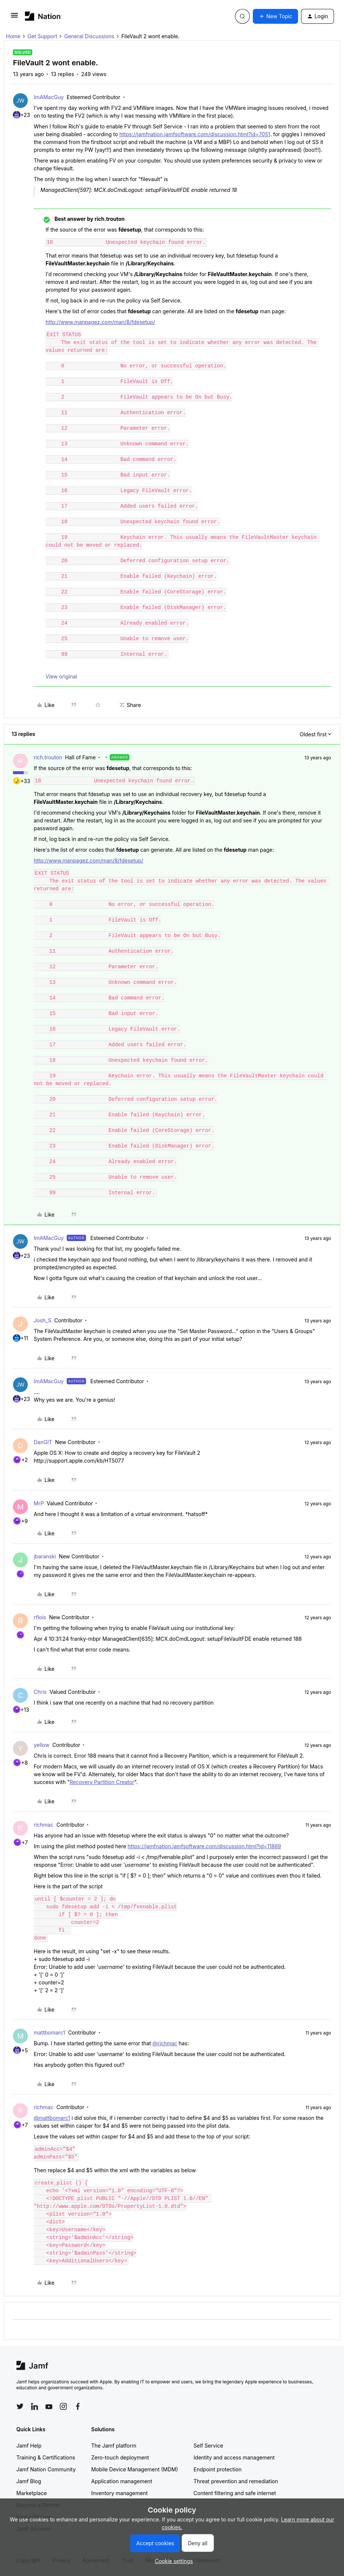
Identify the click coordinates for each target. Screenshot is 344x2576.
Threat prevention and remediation (236, 2481)
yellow (41, 1745)
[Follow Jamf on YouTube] (49, 2406)
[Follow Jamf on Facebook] (78, 2406)
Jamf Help (29, 2445)
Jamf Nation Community (46, 2469)
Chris (40, 1692)
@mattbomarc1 (52, 2118)
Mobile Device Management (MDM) (134, 2469)
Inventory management (119, 2493)
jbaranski (45, 1556)
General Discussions (89, 36)
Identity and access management (234, 2457)
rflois (40, 1617)
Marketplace (31, 2493)
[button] (14, 17)
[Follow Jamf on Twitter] (20, 2406)
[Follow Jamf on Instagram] (63, 2406)
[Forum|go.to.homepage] (43, 16)
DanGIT (43, 1442)
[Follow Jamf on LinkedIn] (34, 2406)
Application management (121, 2481)
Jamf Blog (28, 2481)
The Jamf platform (113, 2445)
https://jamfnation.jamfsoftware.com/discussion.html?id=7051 (194, 134)
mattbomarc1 (49, 2032)
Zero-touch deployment (120, 2457)
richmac (43, 1824)
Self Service (208, 2445)
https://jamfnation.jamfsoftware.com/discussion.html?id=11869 (204, 1846)
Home (13, 36)
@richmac (164, 2043)
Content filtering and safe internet (235, 2493)
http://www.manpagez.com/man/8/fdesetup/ (100, 322)
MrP (39, 1503)
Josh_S (42, 1320)
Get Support (42, 36)
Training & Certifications (45, 2457)
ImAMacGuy (49, 97)
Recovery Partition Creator (102, 1782)
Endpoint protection (218, 2469)
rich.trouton (48, 757)
